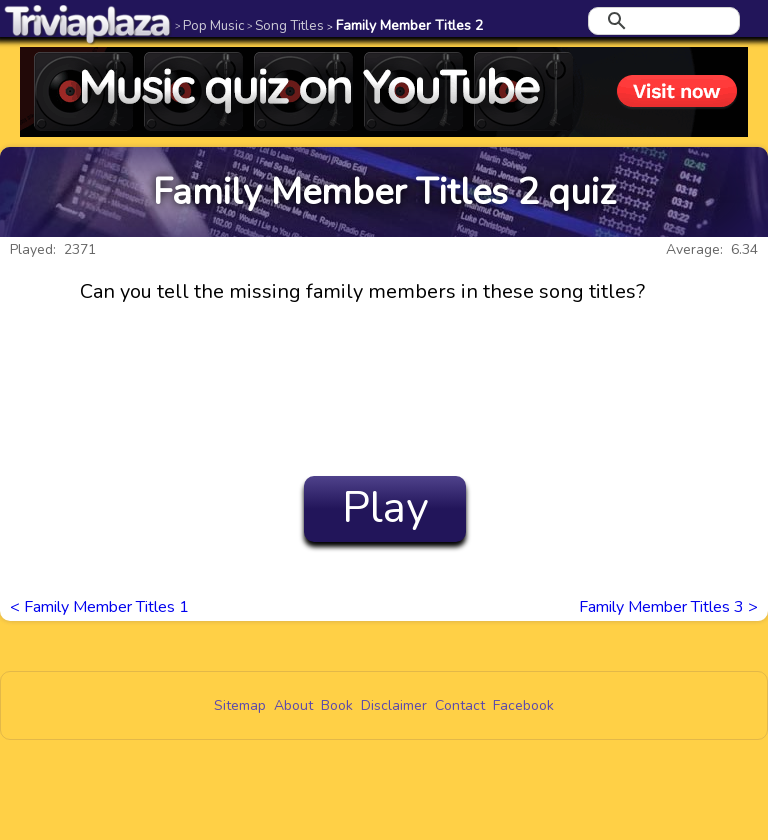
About (293, 705)
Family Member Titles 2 (405, 25)
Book (337, 705)
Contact (460, 705)
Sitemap (240, 705)
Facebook (523, 705)
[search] (661, 21)
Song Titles (285, 25)
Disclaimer (394, 705)
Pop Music (209, 25)
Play (385, 508)
